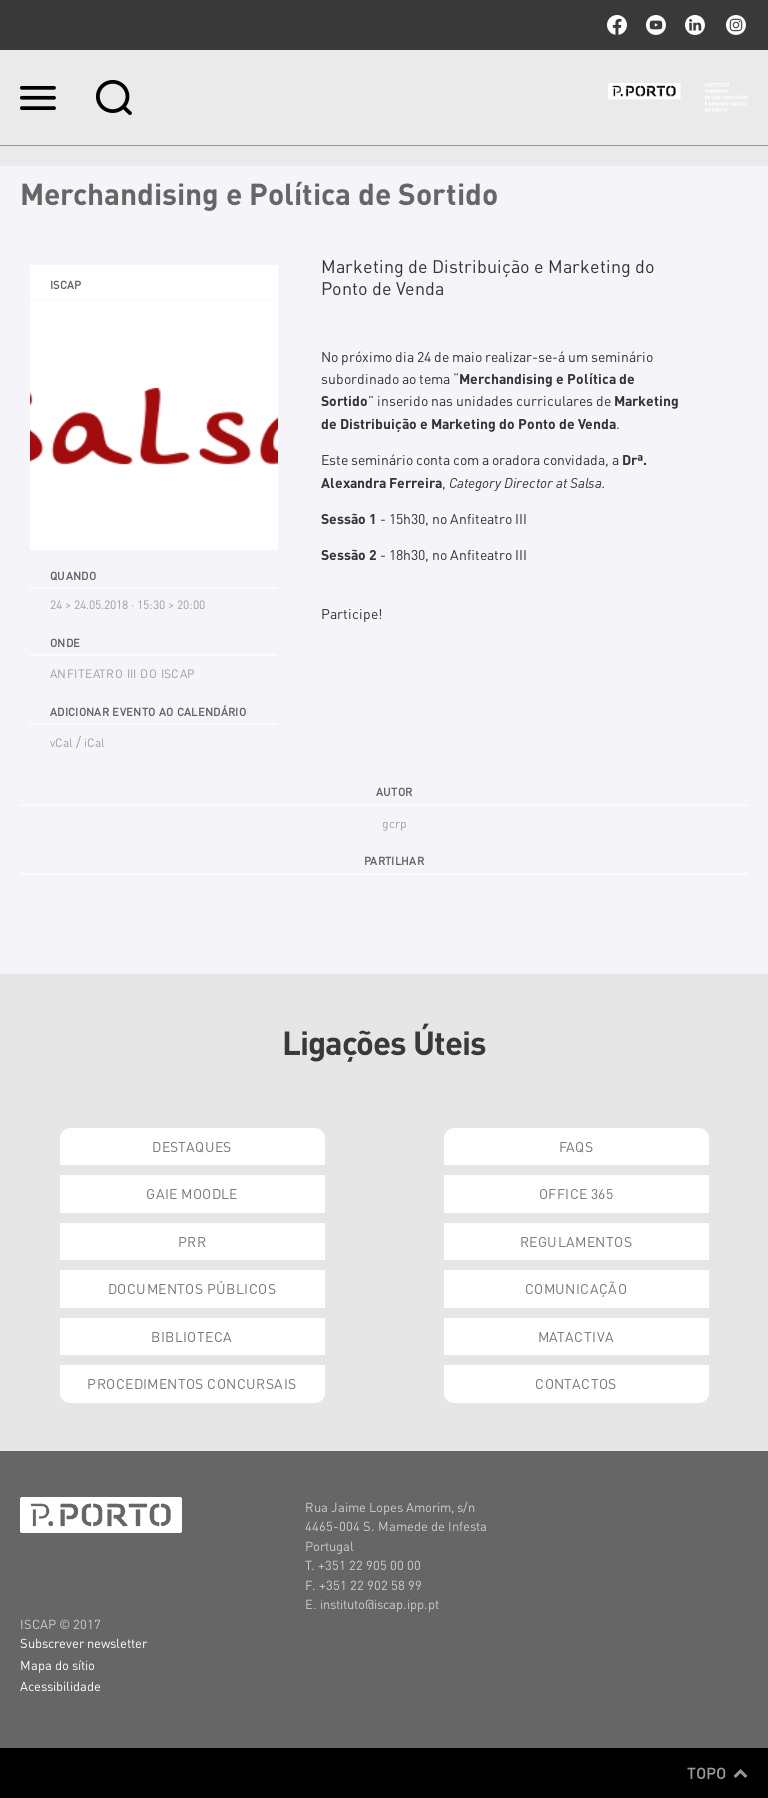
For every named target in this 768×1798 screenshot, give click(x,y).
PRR (192, 1241)
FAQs (576, 1146)
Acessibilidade (60, 1685)
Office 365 (576, 1193)
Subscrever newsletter (83, 1642)
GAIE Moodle (192, 1193)
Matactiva (576, 1336)
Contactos (576, 1383)
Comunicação (576, 1288)
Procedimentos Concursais (191, 1383)
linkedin (695, 25)
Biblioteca (191, 1336)
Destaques (192, 1146)
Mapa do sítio (57, 1664)
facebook (617, 25)
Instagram (734, 25)
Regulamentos (576, 1241)
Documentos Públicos (192, 1288)
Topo (717, 1773)
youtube (656, 25)
